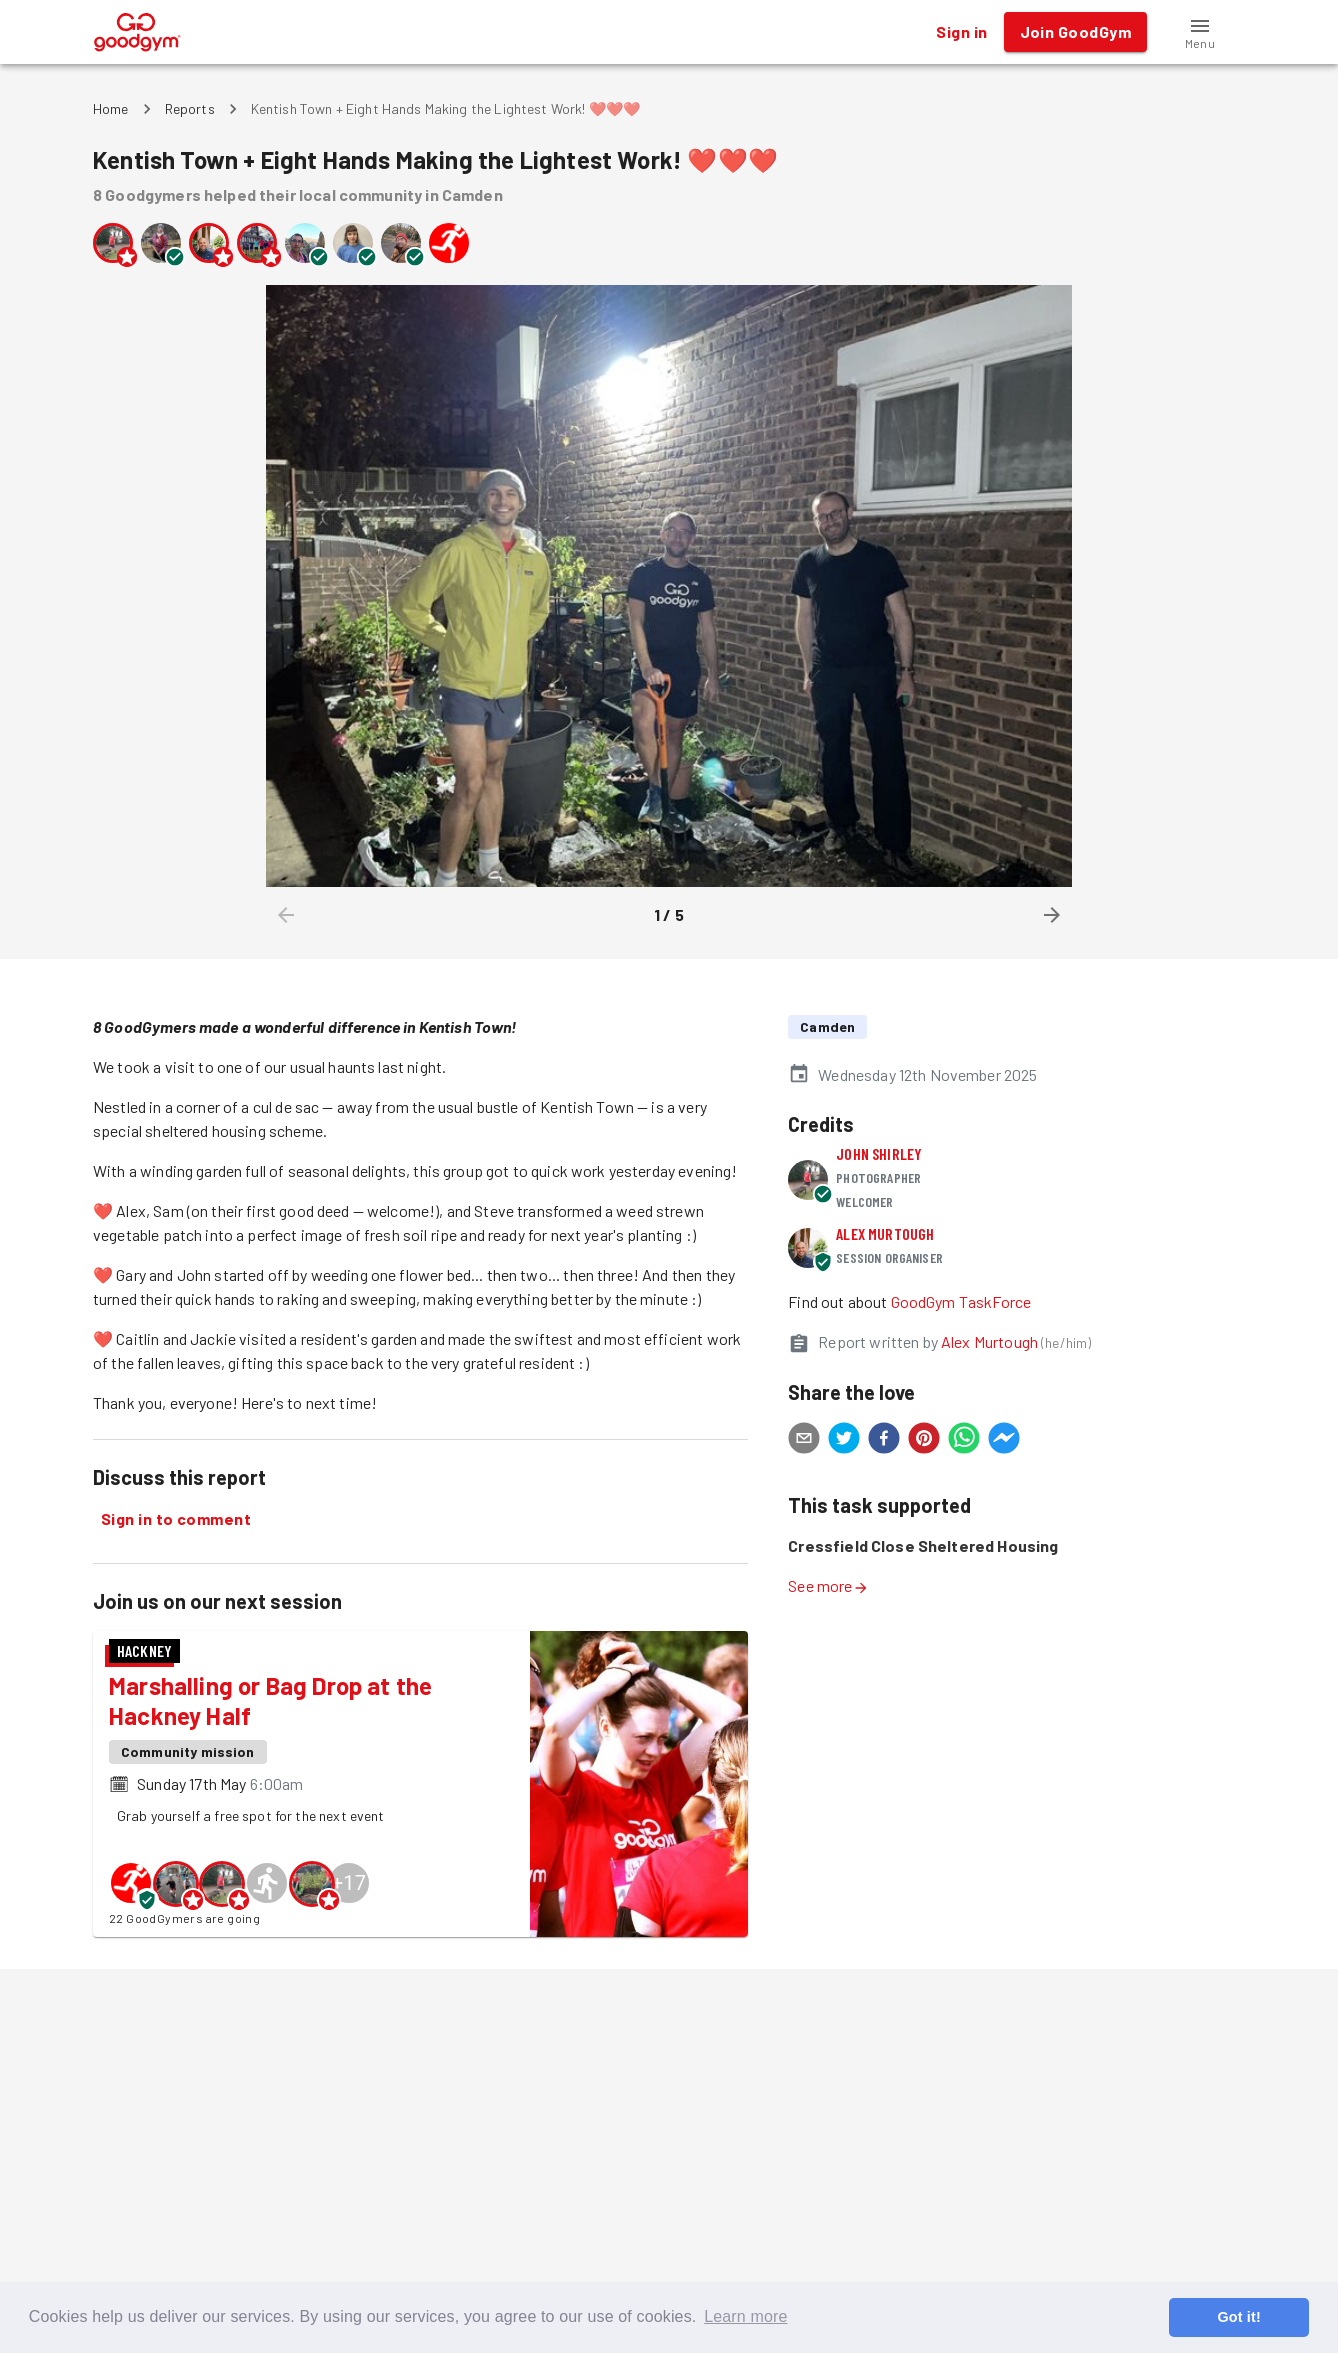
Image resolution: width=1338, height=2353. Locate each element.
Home (111, 108)
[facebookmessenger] (1004, 1441)
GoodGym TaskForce (961, 1301)
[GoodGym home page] (137, 29)
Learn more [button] (745, 2316)
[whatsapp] (964, 1441)
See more (828, 1585)
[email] (804, 1441)
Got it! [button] (1238, 2317)
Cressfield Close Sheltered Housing (923, 1545)
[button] (1200, 32)
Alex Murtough (885, 1233)
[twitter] (844, 1441)
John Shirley (879, 1153)
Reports (190, 108)
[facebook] (884, 1441)
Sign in (961, 32)
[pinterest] (924, 1441)
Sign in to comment (176, 1519)
